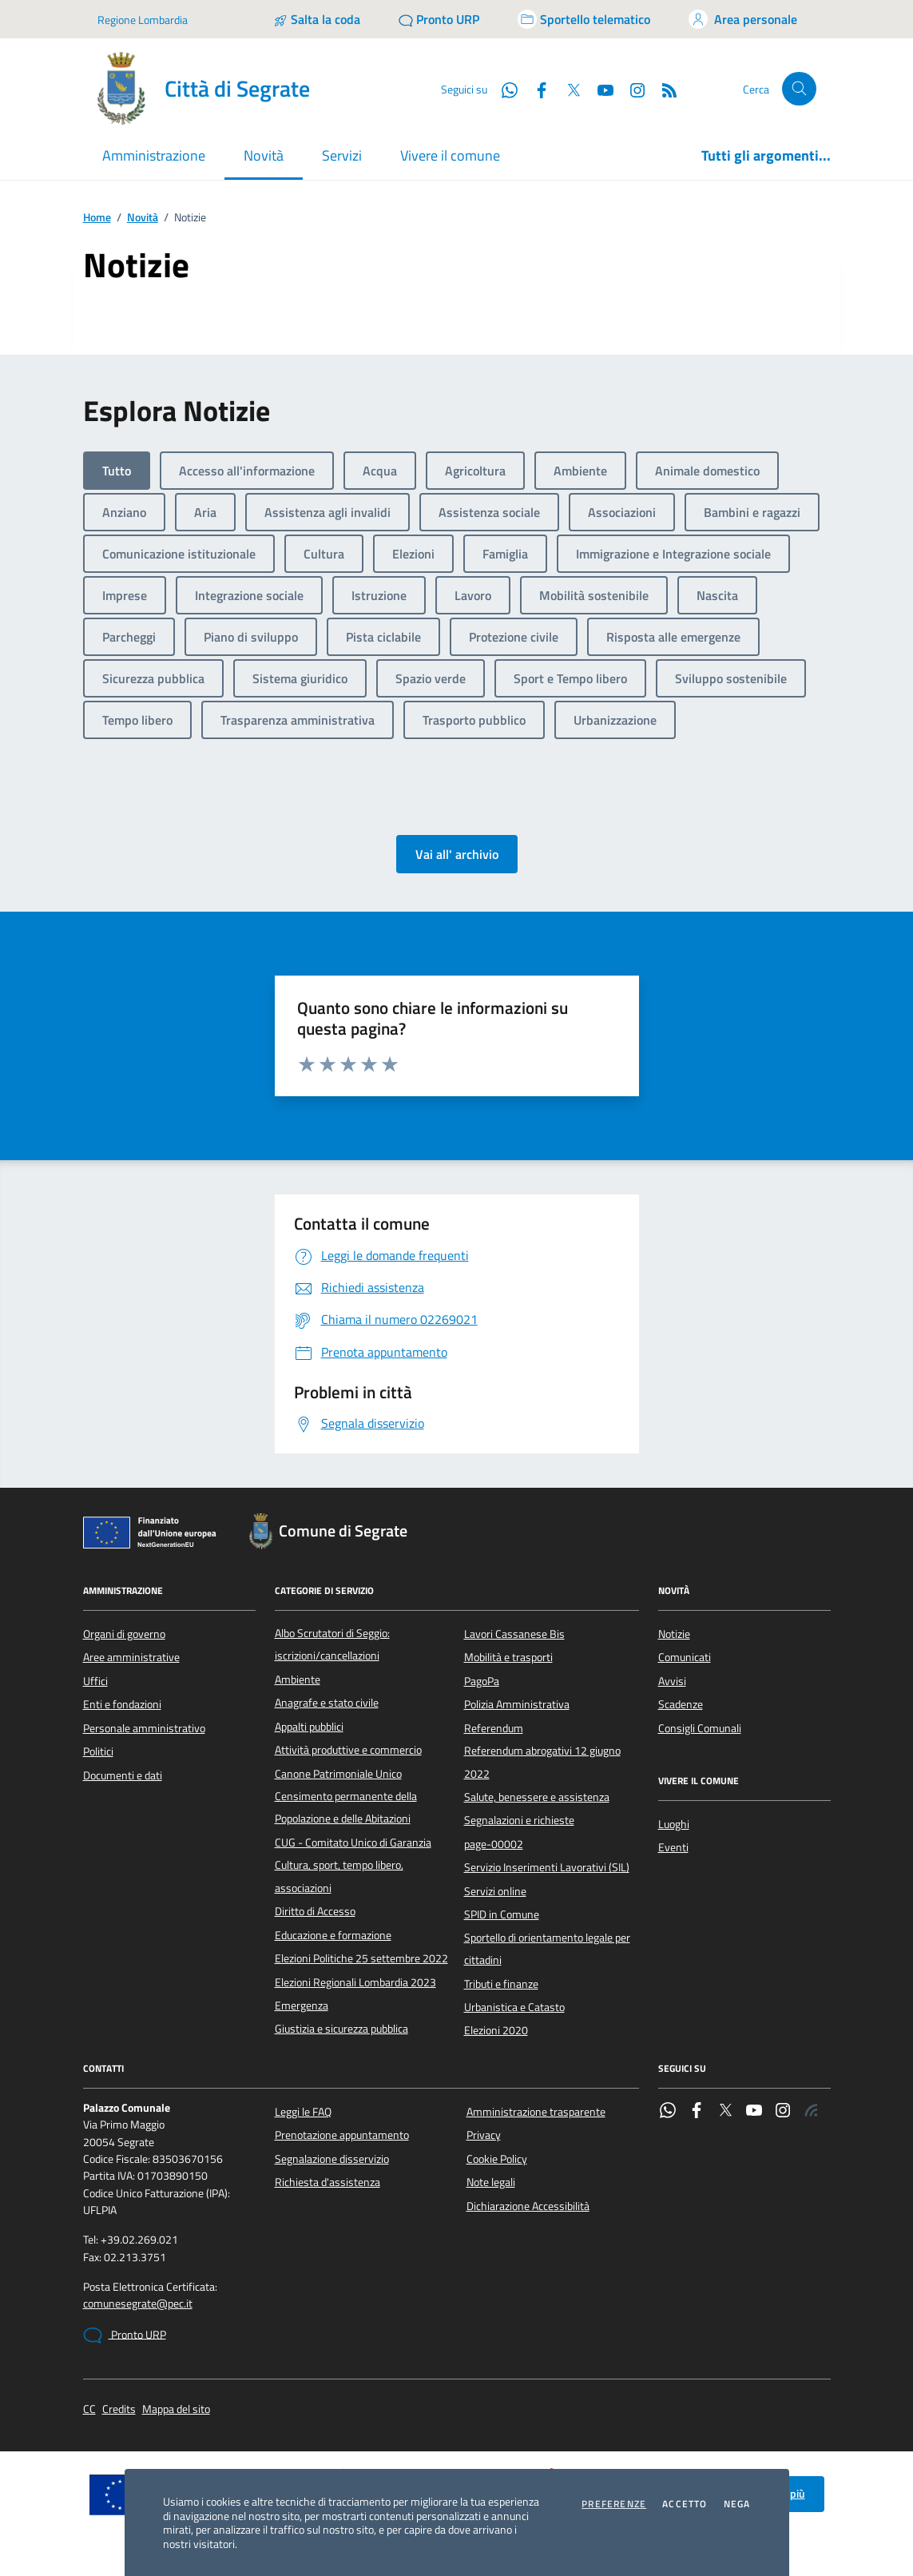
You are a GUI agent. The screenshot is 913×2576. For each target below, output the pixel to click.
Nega (737, 2504)
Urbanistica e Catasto (514, 2007)
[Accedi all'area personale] (742, 19)
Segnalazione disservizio (332, 2159)
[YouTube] (599, 89)
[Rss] (663, 89)
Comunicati (684, 1657)
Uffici (95, 1681)
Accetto (684, 2504)
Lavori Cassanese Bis (514, 1634)
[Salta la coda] (316, 19)
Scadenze (680, 1704)
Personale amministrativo (144, 1728)
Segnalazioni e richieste (519, 1820)
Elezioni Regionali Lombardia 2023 (355, 1982)
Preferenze (614, 2504)
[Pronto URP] (438, 19)
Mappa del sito (176, 2409)
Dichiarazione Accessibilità (527, 2206)
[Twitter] (567, 89)
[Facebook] (535, 89)
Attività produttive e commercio (348, 1750)
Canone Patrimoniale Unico (338, 1774)
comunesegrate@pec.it (138, 2304)
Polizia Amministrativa (517, 1704)
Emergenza (301, 2005)
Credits (119, 2409)
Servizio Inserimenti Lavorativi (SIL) (546, 1867)
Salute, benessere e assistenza (536, 1797)
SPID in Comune (501, 1914)
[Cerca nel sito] (799, 89)
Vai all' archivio (456, 854)
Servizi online (495, 1891)
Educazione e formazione (333, 1935)
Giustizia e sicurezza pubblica (341, 2028)
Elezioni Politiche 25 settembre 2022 (361, 1958)
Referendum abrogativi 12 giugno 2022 (542, 1762)
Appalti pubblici (309, 1726)
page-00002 (493, 1844)
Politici (98, 1751)
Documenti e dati (122, 1775)
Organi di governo (124, 1634)
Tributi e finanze (501, 1984)
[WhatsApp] (503, 89)
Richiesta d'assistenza (327, 2182)
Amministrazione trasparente (535, 2112)
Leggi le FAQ (303, 2112)
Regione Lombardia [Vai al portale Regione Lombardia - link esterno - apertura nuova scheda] (142, 19)
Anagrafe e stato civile (327, 1702)
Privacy (483, 2135)
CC (89, 2409)
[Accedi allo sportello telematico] (583, 19)
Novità (142, 217)
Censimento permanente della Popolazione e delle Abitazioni (346, 1807)
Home (97, 217)
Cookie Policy (496, 2159)
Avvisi (672, 1681)
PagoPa (481, 1681)
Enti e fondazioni (122, 1704)
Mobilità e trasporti (508, 1657)
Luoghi (673, 1824)
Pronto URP (124, 2335)
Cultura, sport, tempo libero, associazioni (339, 1876)
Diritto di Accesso (315, 1911)
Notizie (674, 1634)
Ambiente (297, 1679)
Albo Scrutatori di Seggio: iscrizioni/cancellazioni (332, 1644)
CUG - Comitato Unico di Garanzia (353, 1842)
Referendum (493, 1728)
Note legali (490, 2182)
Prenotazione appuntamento (342, 2135)
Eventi (673, 1847)
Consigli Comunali (699, 1728)
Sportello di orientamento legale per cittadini (547, 1949)
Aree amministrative (131, 1657)
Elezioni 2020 (496, 2030)
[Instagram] (631, 89)
